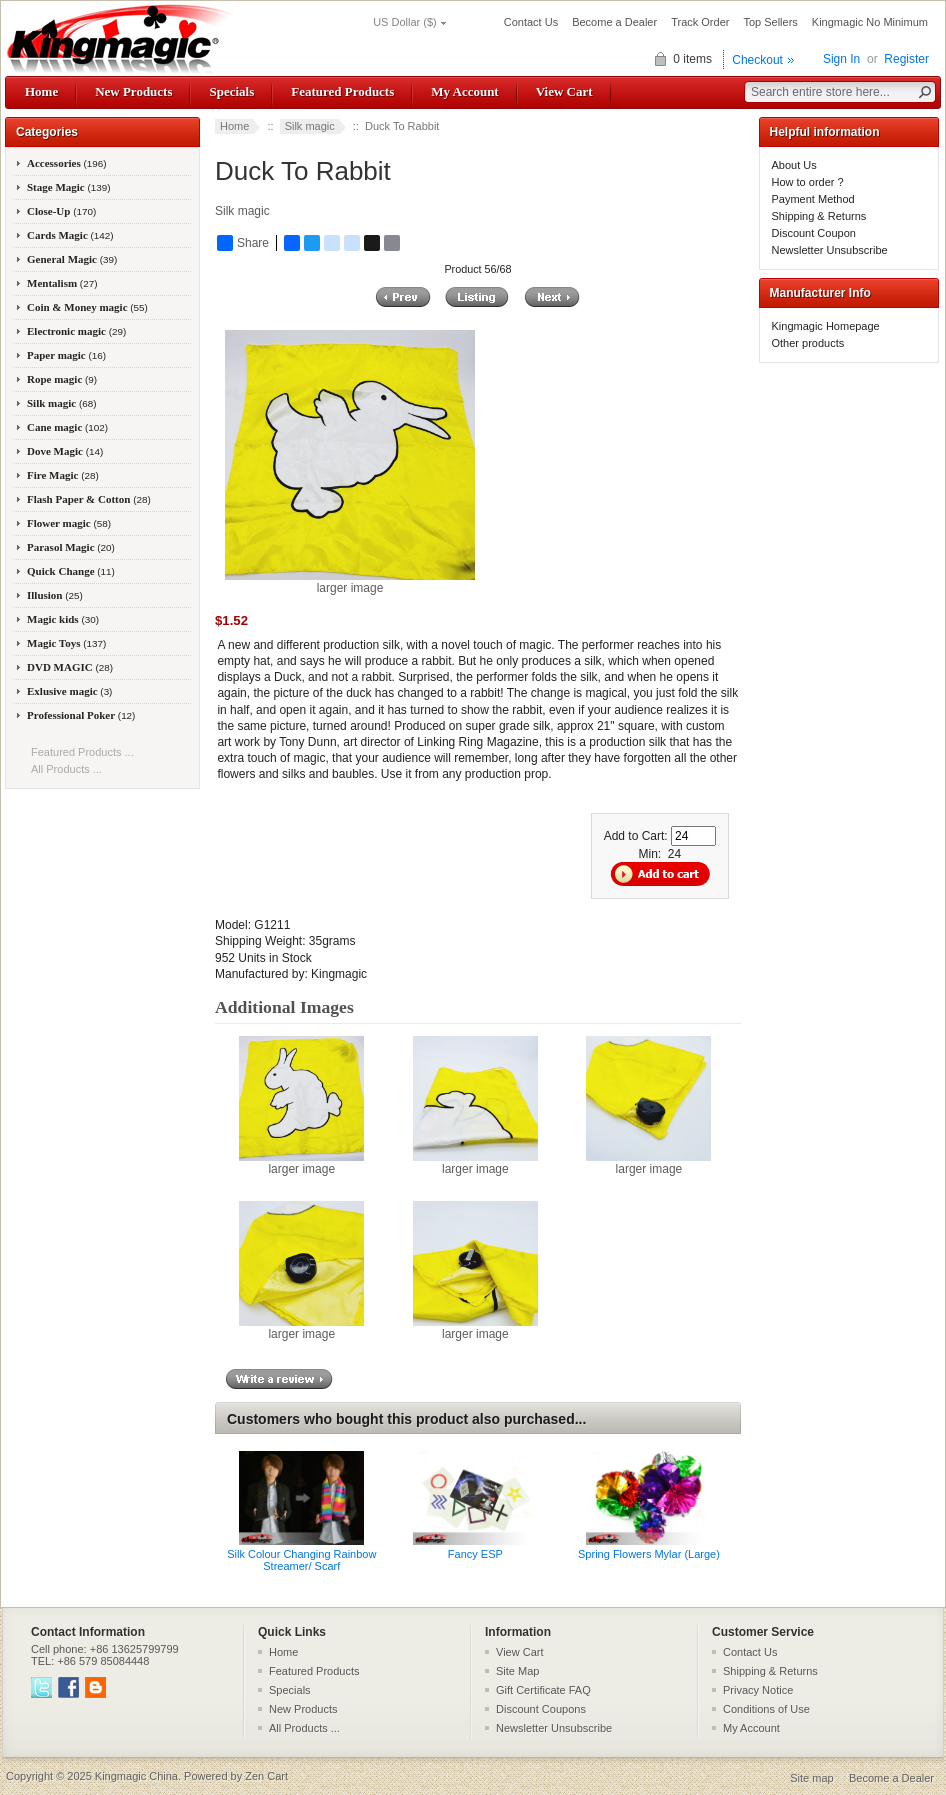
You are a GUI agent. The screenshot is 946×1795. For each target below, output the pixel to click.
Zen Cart (266, 1776)
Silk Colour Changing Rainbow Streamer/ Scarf (301, 1560)
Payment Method (813, 199)
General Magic (72, 259)
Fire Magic (63, 475)
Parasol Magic (71, 547)
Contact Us (531, 22)
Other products (808, 343)
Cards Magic (70, 235)
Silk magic (310, 126)
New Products (133, 91)
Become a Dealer (614, 22)
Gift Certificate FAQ (543, 1690)
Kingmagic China (136, 1776)
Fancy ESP (475, 1554)
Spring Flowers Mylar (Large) (649, 1554)
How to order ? (808, 182)
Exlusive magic (69, 691)
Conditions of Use (766, 1709)
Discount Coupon (814, 233)
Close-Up (61, 211)
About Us (794, 165)
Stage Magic (69, 187)
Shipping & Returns (819, 216)
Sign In (841, 59)
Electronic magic (76, 331)
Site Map (517, 1671)
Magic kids (63, 619)
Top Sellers (770, 22)
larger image (301, 1163)
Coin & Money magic (87, 307)
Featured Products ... (82, 752)
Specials (231, 91)
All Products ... (66, 769)
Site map (811, 1778)
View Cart (564, 91)
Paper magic (66, 355)
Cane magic (67, 427)
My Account (464, 91)
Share (243, 243)
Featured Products (342, 91)
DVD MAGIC (70, 667)
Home (41, 91)
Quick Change (71, 571)
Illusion (55, 595)
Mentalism (62, 283)
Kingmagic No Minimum (870, 22)
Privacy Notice (758, 1690)
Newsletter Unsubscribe (830, 250)
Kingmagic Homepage (826, 326)
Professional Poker (81, 715)
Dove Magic (65, 451)
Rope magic (62, 379)
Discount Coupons (541, 1709)
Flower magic (69, 523)
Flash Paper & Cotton (89, 499)
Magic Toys (66, 643)
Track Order (700, 22)
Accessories (67, 163)
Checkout (757, 60)
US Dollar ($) (405, 22)
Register (906, 59)
